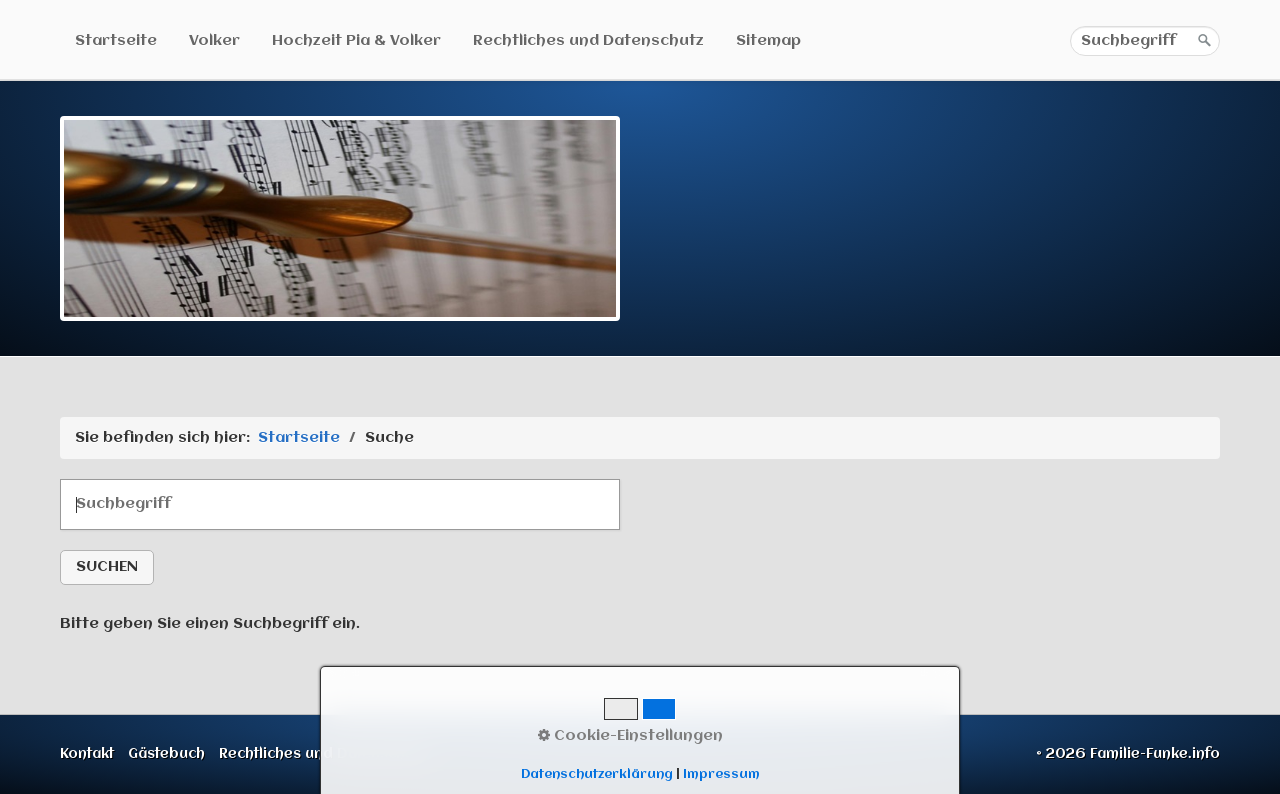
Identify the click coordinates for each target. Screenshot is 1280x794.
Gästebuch (166, 754)
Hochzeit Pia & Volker (356, 41)
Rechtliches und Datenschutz (588, 41)
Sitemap (768, 41)
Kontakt (87, 754)
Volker (214, 41)
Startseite (116, 41)
